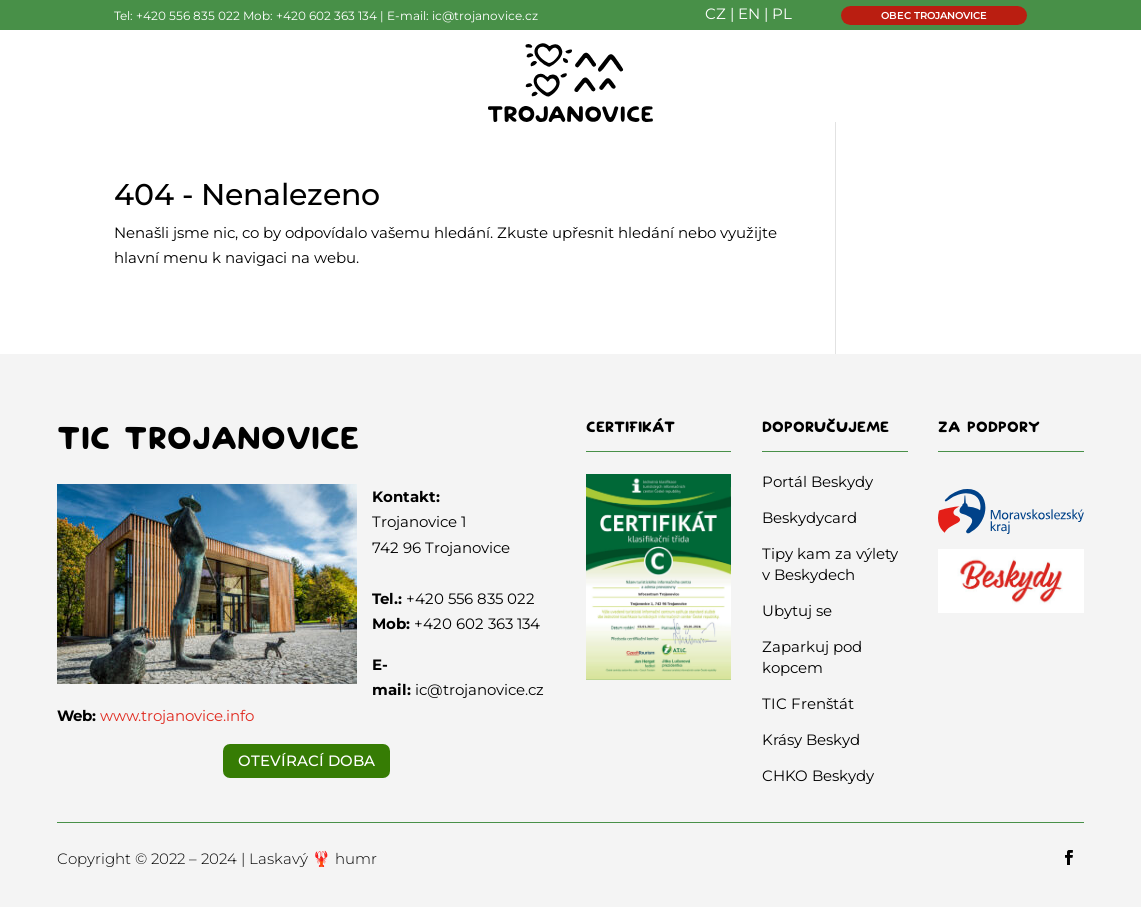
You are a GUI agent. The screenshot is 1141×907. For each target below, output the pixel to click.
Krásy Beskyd (811, 739)
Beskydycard (809, 517)
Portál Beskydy (817, 481)
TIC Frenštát (808, 703)
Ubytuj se (797, 610)
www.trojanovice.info (177, 715)
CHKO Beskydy (818, 775)
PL (782, 13)
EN (749, 13)
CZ (715, 13)
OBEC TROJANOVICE (934, 15)
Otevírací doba (306, 760)
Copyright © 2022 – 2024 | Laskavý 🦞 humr (217, 858)
